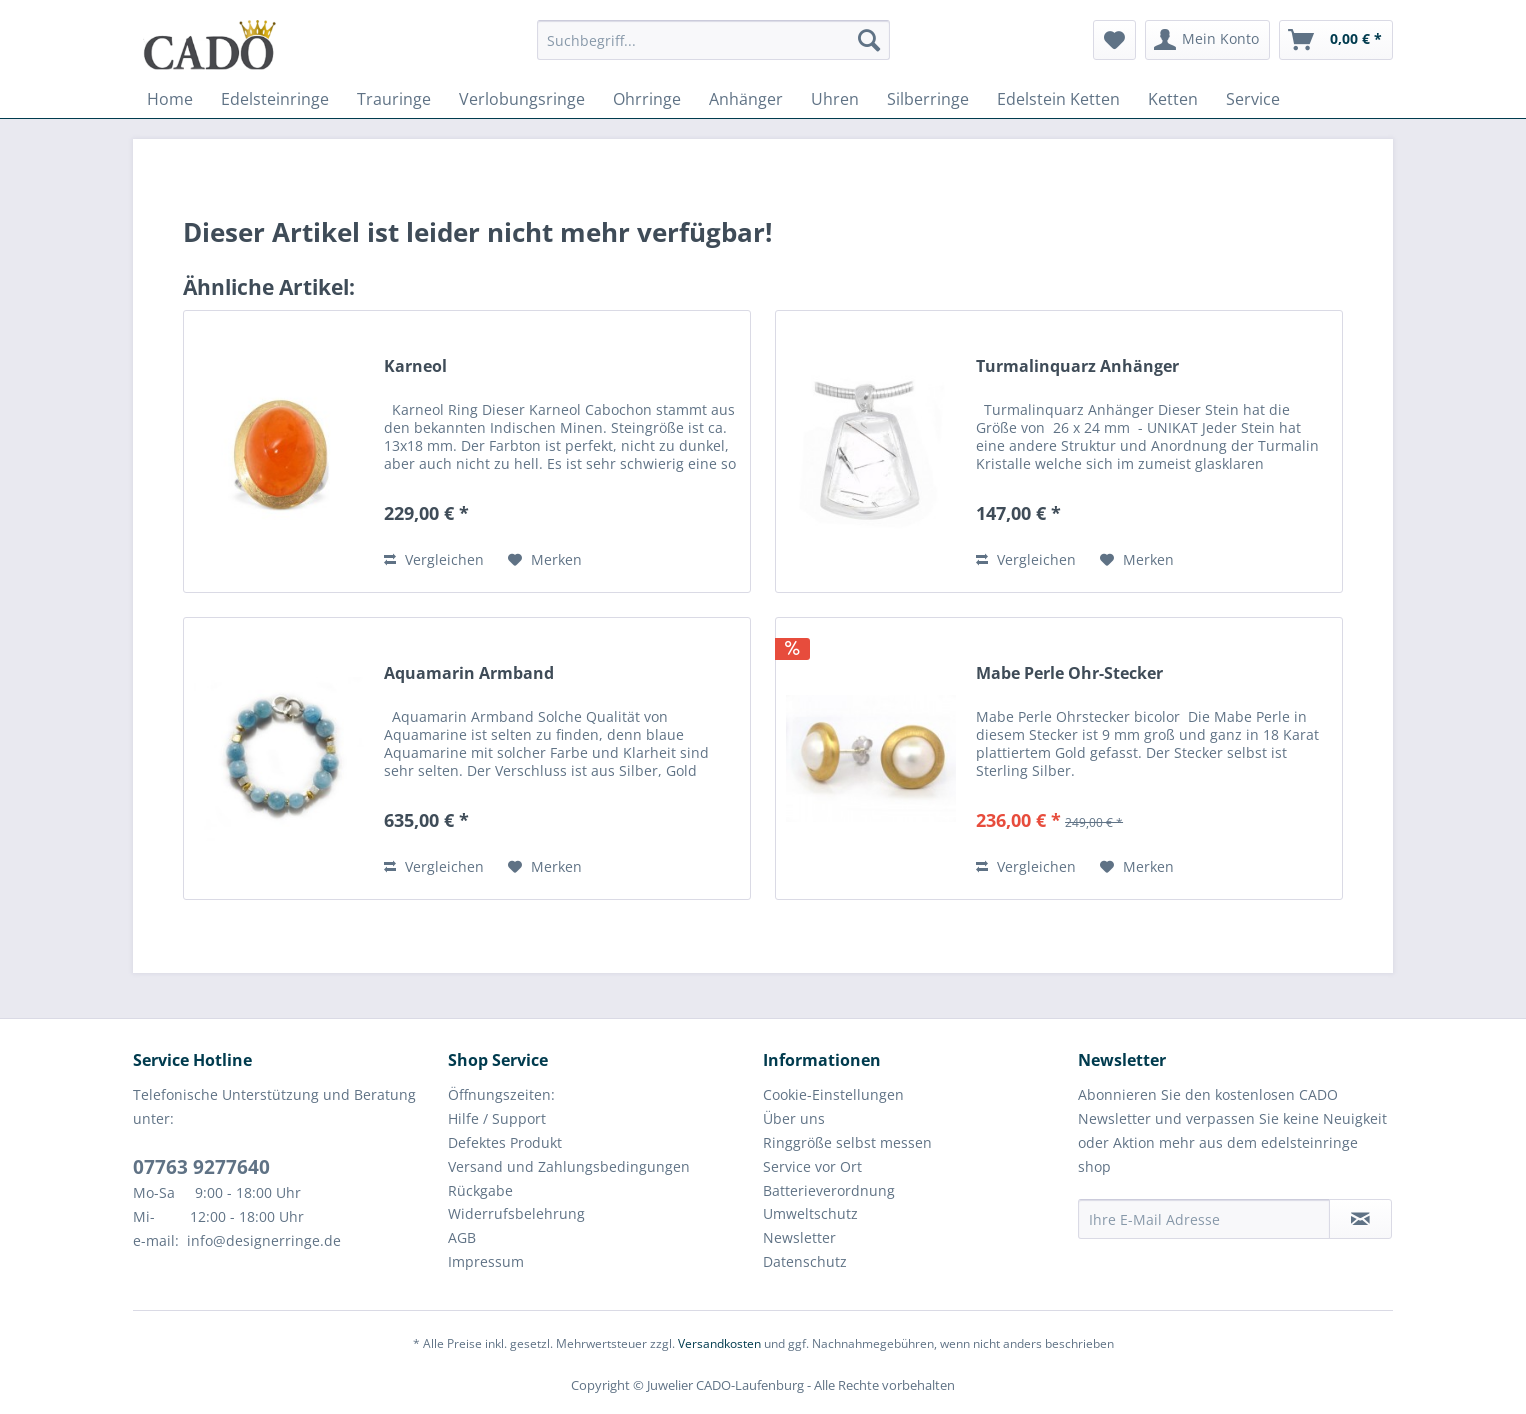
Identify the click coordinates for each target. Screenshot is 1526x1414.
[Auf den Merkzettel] (545, 560)
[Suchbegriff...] (713, 40)
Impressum (486, 1261)
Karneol (415, 366)
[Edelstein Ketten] (1058, 99)
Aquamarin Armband (469, 673)
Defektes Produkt (505, 1142)
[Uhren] (835, 99)
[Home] (170, 99)
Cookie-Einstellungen (833, 1094)
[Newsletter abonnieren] (1360, 1219)
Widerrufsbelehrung (516, 1213)
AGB (462, 1237)
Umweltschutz (810, 1213)
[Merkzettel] (1114, 40)
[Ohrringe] (647, 99)
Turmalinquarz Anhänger (1077, 366)
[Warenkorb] (1336, 40)
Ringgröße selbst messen (847, 1142)
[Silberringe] (928, 99)
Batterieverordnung (829, 1190)
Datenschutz (805, 1261)
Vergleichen (434, 559)
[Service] (1253, 99)
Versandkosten (719, 1343)
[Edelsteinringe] (275, 99)
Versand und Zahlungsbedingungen (569, 1166)
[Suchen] (869, 40)
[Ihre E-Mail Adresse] (1204, 1219)
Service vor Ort (812, 1166)
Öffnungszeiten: (501, 1094)
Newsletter (799, 1237)
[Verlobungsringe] (522, 99)
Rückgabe (480, 1190)
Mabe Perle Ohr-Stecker (1069, 673)
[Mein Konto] (1207, 40)
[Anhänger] (746, 99)
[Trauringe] (394, 99)
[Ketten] (1173, 99)
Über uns (794, 1118)
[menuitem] (713, 49)
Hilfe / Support (497, 1118)
